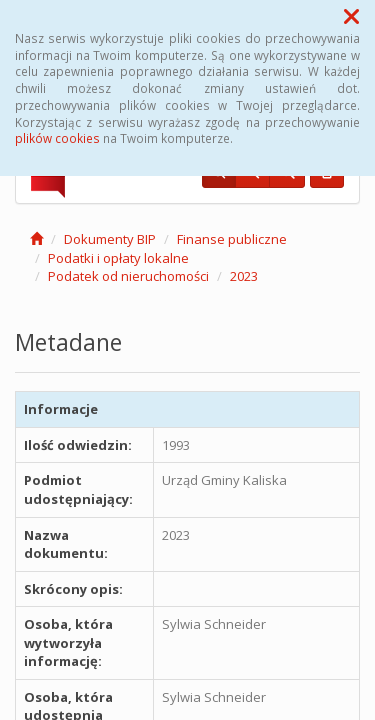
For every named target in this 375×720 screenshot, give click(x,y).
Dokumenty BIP (110, 239)
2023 (244, 276)
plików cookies (57, 138)
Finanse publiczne (232, 239)
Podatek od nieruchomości (128, 276)
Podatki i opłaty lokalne (118, 258)
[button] (351, 16)
